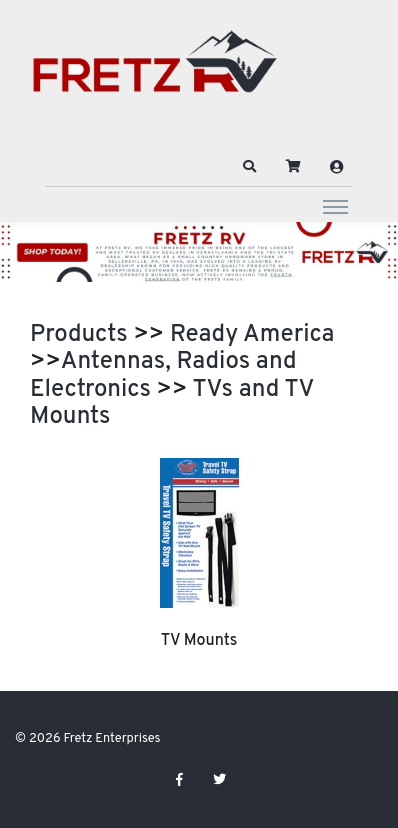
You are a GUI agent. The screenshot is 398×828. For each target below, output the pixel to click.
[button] (250, 167)
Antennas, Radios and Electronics (163, 376)
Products (79, 335)
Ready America (252, 335)
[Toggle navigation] (335, 206)
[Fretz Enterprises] (155, 72)
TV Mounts (199, 641)
